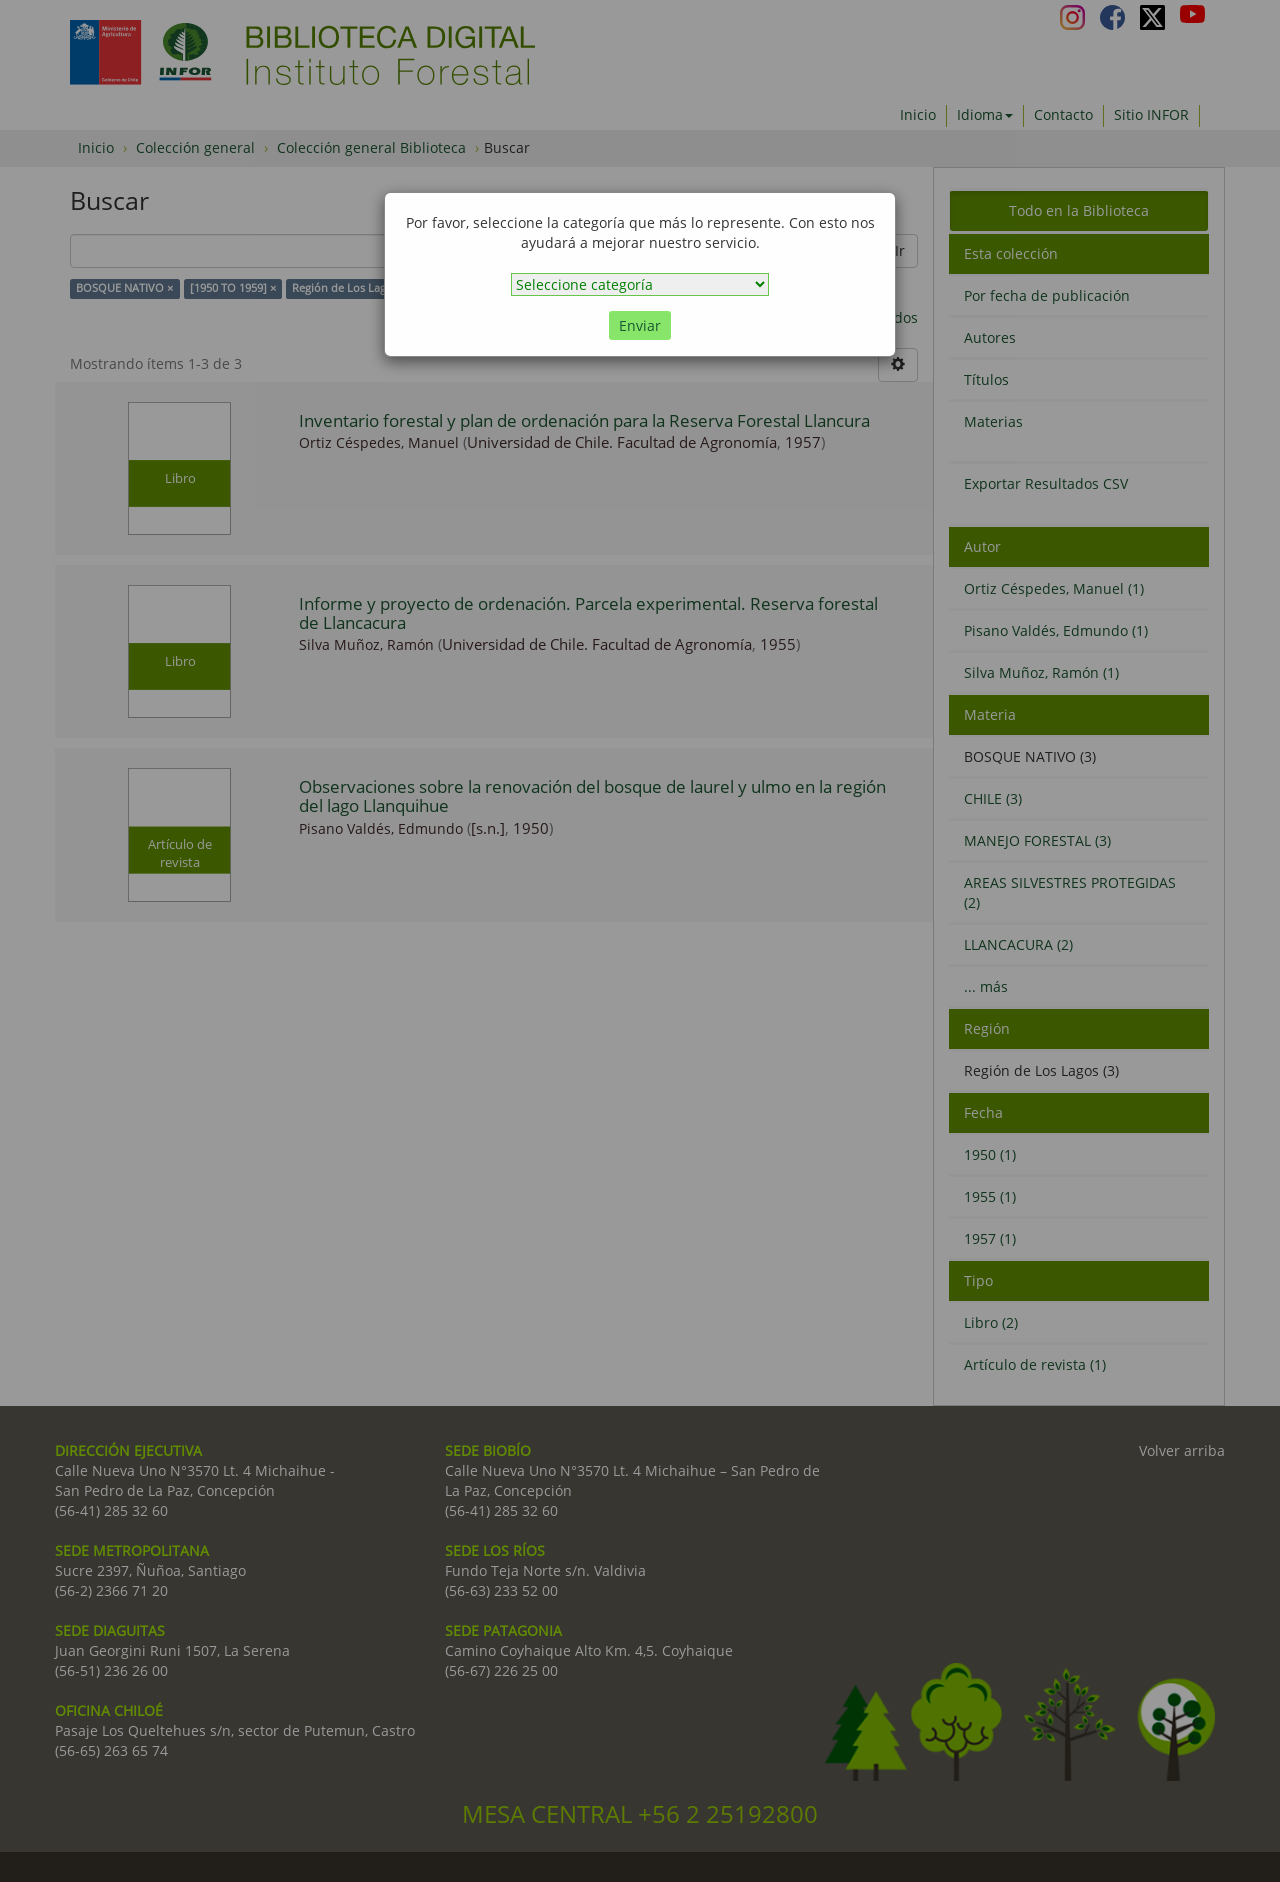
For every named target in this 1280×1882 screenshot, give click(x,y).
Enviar (640, 325)
